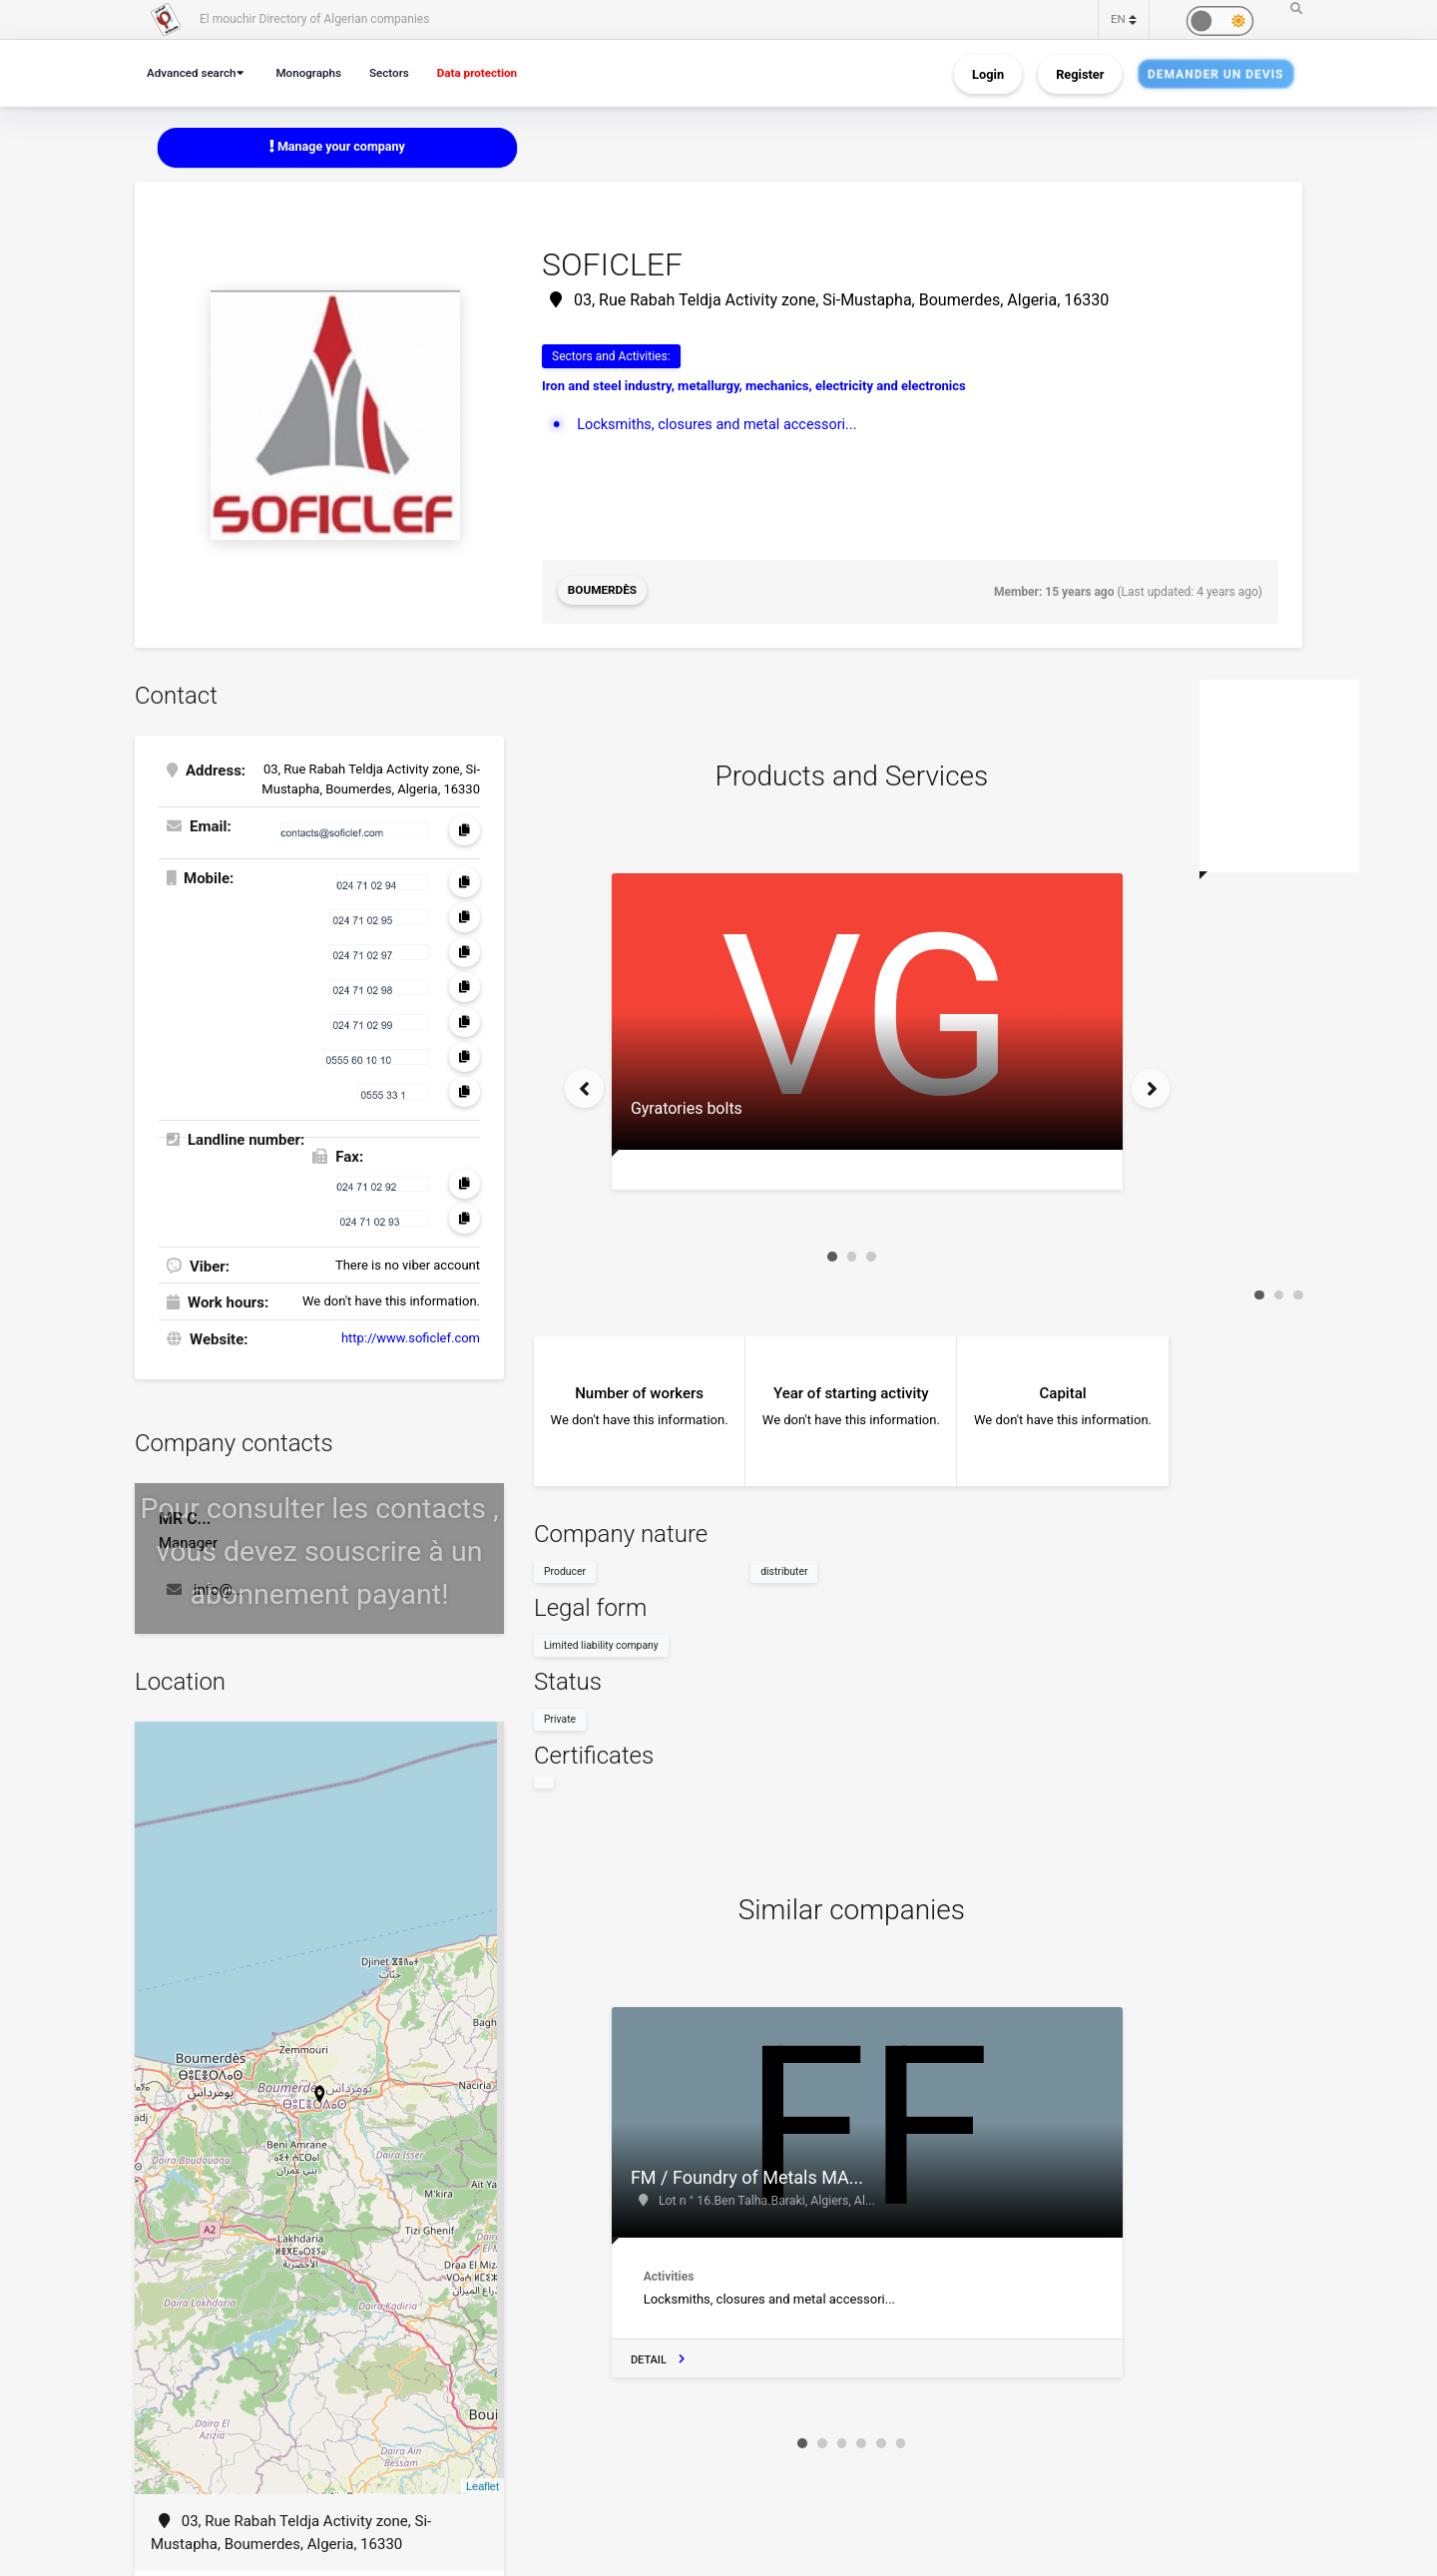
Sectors (400, 72)
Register (1080, 73)
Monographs (316, 72)
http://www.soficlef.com (410, 1335)
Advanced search (194, 72)
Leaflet (482, 2484)
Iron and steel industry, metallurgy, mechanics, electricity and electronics (754, 386)
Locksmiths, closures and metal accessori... (722, 425)
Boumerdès (603, 592)
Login (988, 73)
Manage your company (337, 147)
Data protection (493, 72)
